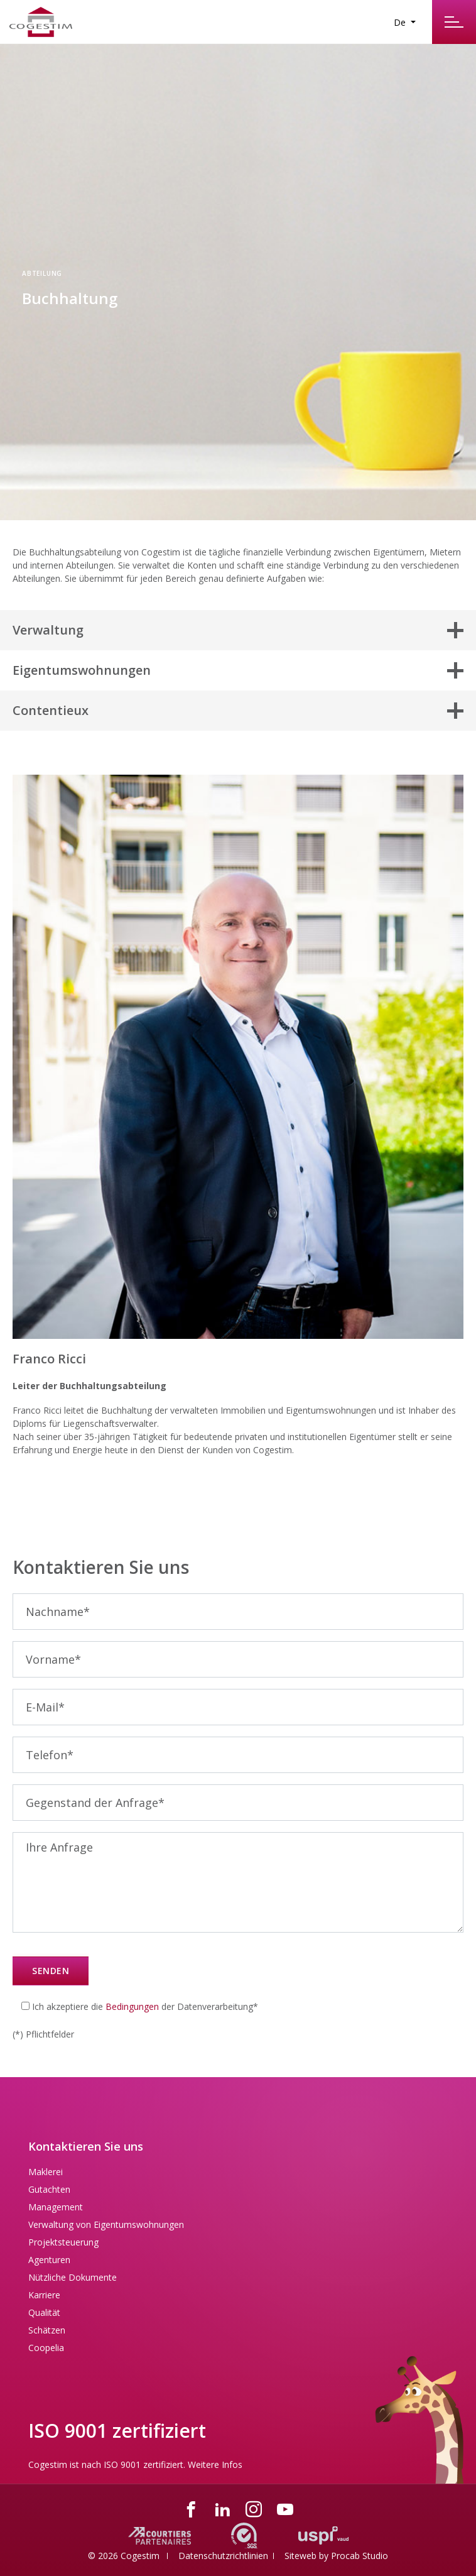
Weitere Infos (215, 2464)
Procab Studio (359, 2556)
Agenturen (49, 2260)
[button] (238, 630)
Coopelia (46, 2348)
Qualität (44, 2312)
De (401, 22)
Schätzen (46, 2330)
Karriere (44, 2295)
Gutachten (49, 2189)
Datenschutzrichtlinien (223, 2556)
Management (55, 2207)
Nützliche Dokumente (72, 2277)
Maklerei (45, 2172)
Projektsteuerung (63, 2242)
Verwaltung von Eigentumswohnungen (106, 2224)
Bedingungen (132, 2006)
